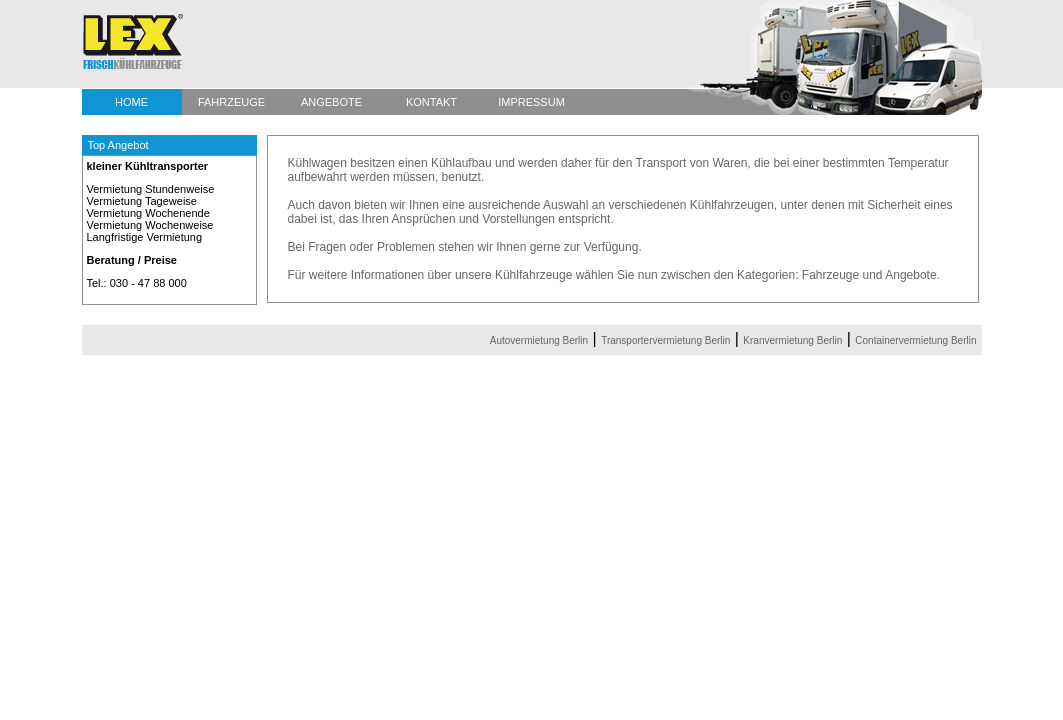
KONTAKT (431, 102)
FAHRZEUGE (231, 102)
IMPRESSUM (531, 102)
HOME (131, 102)
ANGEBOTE (331, 102)
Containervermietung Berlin (915, 340)
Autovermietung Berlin (539, 340)
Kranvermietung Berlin (792, 340)
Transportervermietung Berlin (665, 340)
